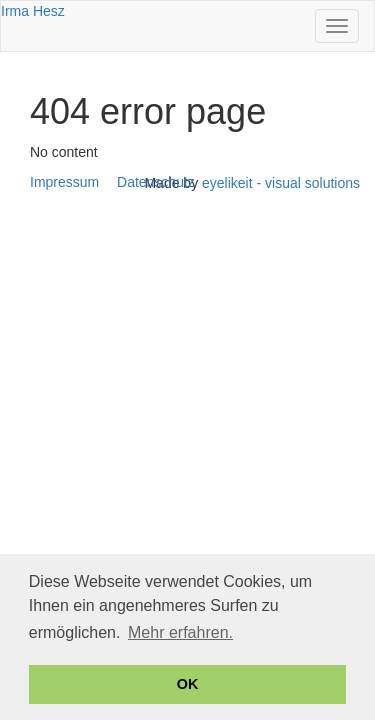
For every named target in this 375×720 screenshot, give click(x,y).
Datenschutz (156, 182)
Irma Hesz (33, 11)
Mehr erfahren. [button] (180, 632)
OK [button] (188, 684)
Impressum (64, 182)
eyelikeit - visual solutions (281, 183)
